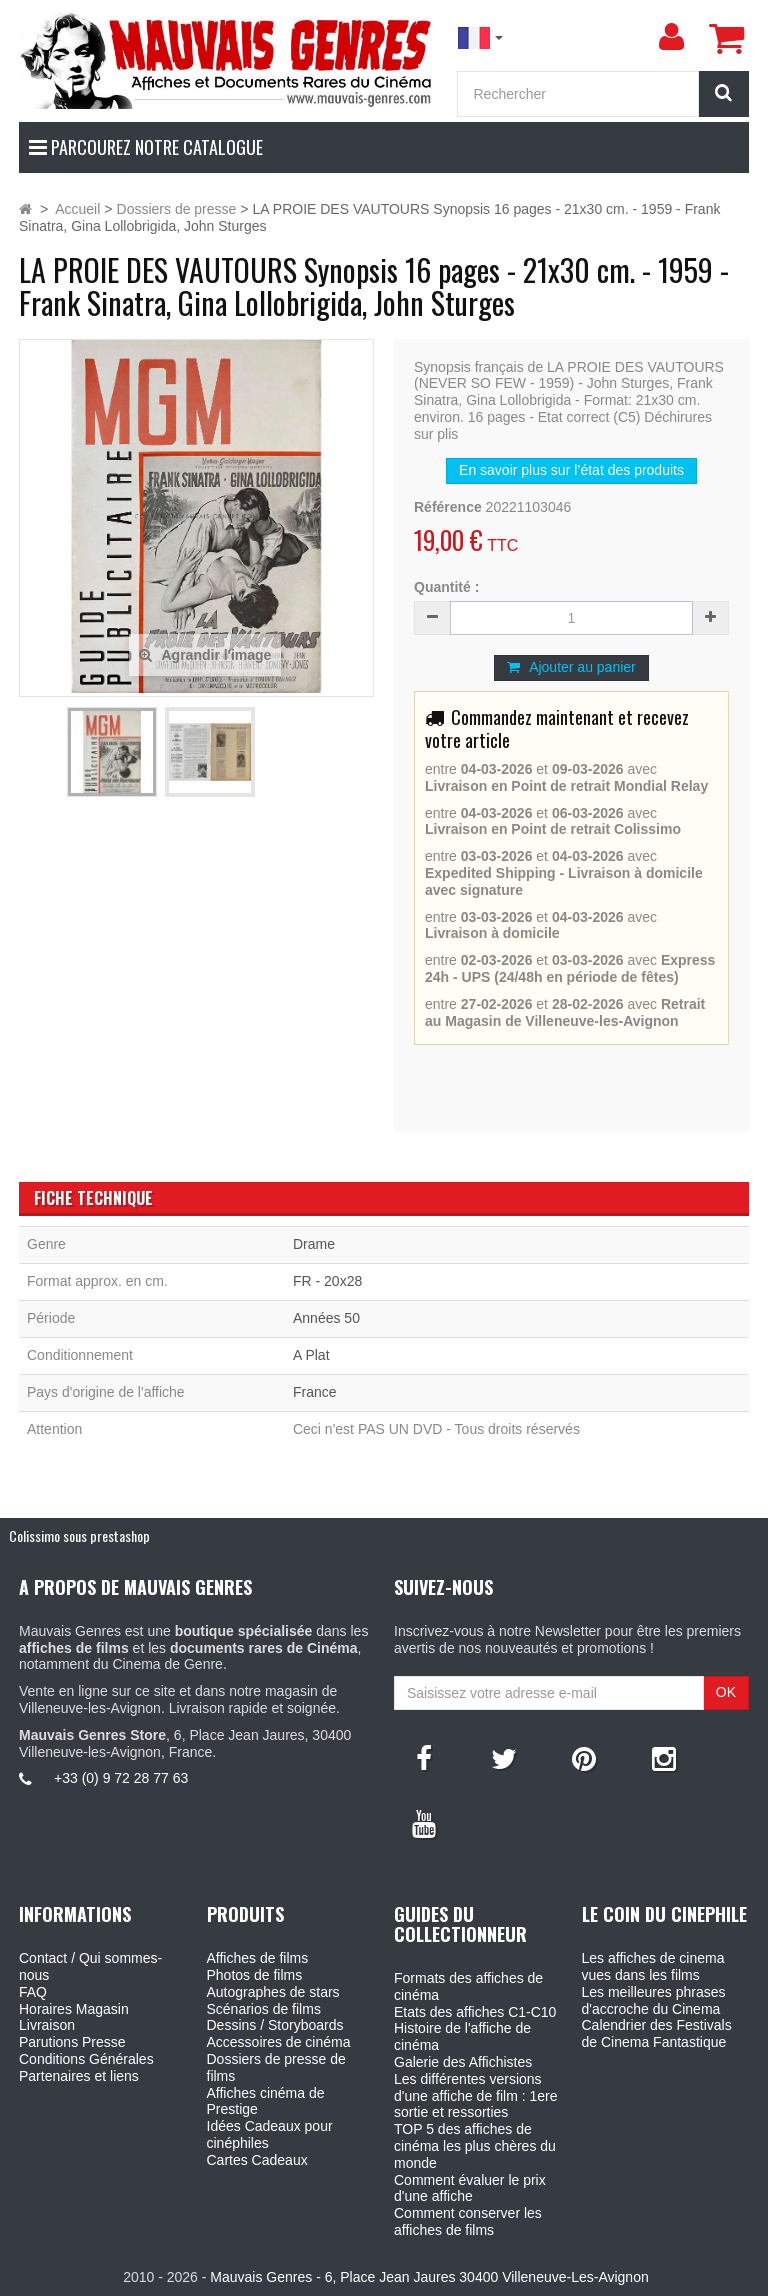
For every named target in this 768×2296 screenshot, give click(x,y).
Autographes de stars (273, 1992)
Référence (448, 507)
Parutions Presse (72, 2042)
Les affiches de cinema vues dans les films (653, 1966)
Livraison (47, 2025)
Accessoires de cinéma (279, 2042)
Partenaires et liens (79, 2076)
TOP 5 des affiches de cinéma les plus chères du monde (475, 2146)
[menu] (671, 37)
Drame (314, 1244)
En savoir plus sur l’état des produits (571, 470)
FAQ (33, 1992)
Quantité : (446, 587)
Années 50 (326, 1318)
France (315, 1392)
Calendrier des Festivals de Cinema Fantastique (657, 2033)
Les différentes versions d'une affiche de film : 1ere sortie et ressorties (476, 2096)
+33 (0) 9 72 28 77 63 (121, 1778)
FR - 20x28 (327, 1281)
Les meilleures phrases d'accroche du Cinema (654, 2000)
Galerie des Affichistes (463, 2062)
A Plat (311, 1355)
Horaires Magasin (74, 2009)
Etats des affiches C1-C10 (475, 2012)
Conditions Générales (86, 2059)
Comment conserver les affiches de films (468, 2221)
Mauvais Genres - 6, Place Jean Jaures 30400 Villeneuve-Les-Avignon (429, 2277)
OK (726, 1692)
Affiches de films (258, 1958)
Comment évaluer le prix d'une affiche (470, 2188)
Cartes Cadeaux (257, 2160)
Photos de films (255, 1975)
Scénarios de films (264, 2009)
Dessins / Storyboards (275, 2025)
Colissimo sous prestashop (79, 1535)
